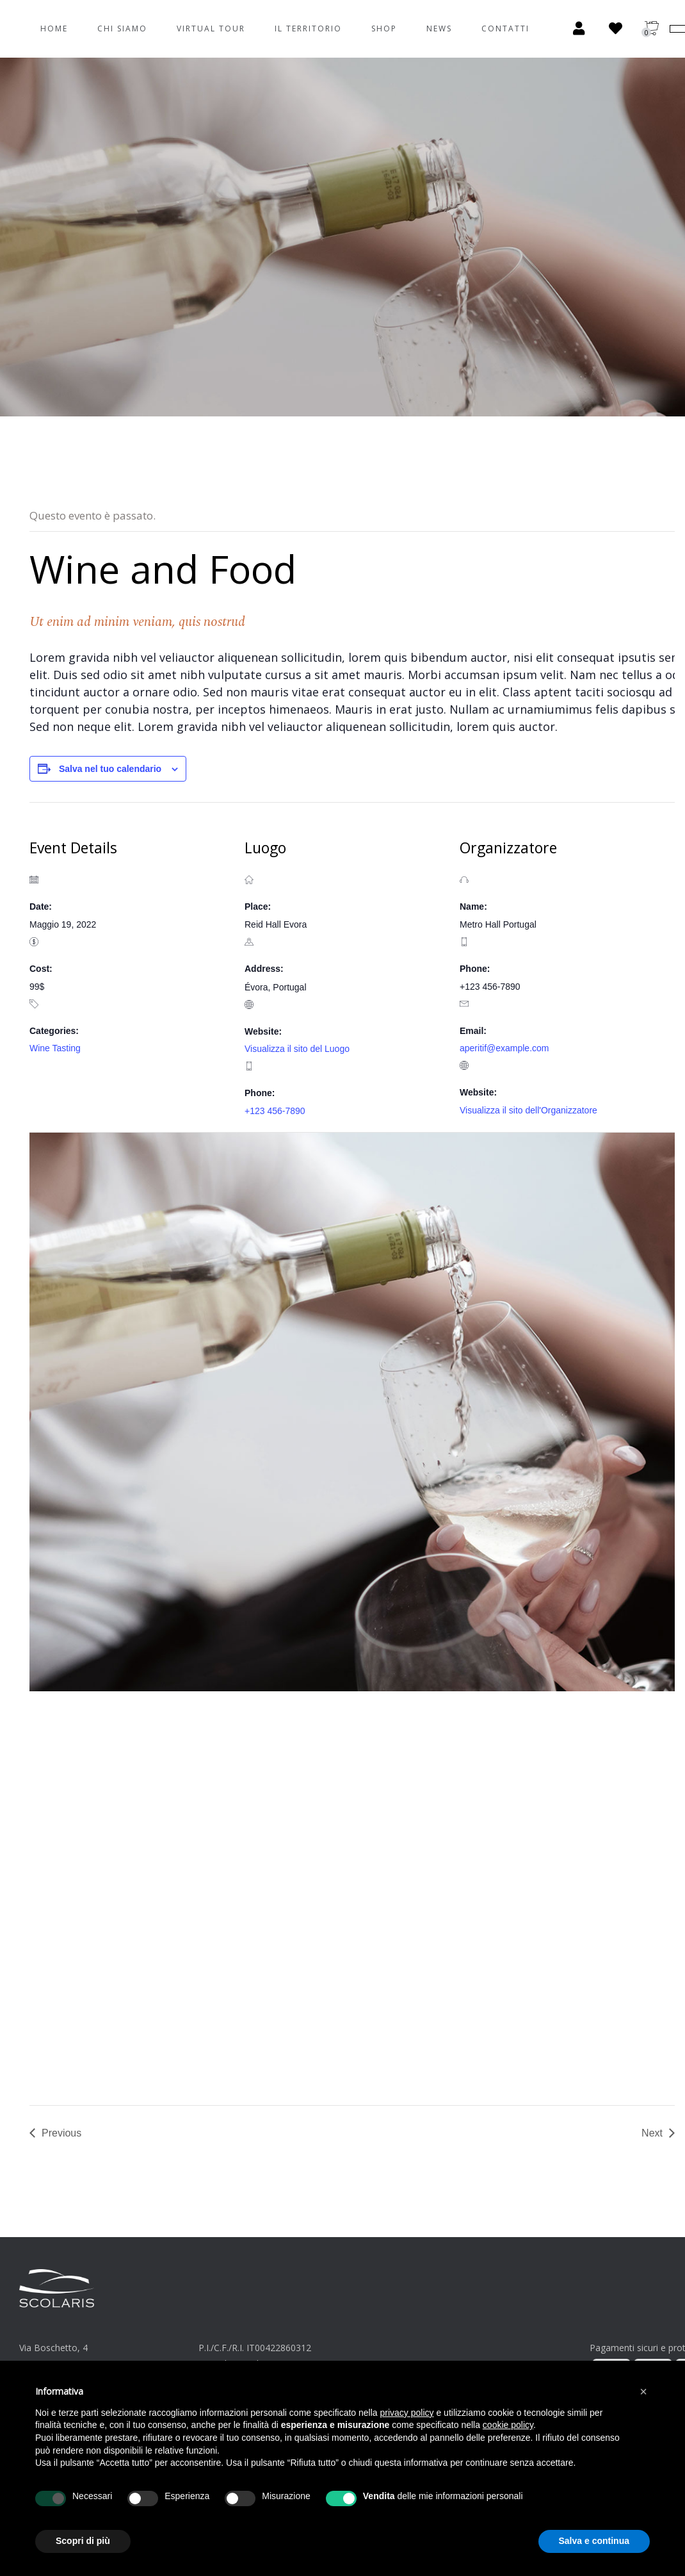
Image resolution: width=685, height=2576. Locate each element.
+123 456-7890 (275, 1111)
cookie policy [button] (508, 2425)
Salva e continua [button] (594, 2541)
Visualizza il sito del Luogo (297, 1049)
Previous (61, 2133)
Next (652, 2133)
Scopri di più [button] (83, 2541)
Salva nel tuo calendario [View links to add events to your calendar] (110, 769)
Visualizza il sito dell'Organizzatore (528, 1110)
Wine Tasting (55, 1048)
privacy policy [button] (407, 2413)
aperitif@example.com (504, 1048)
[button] (643, 2391)
